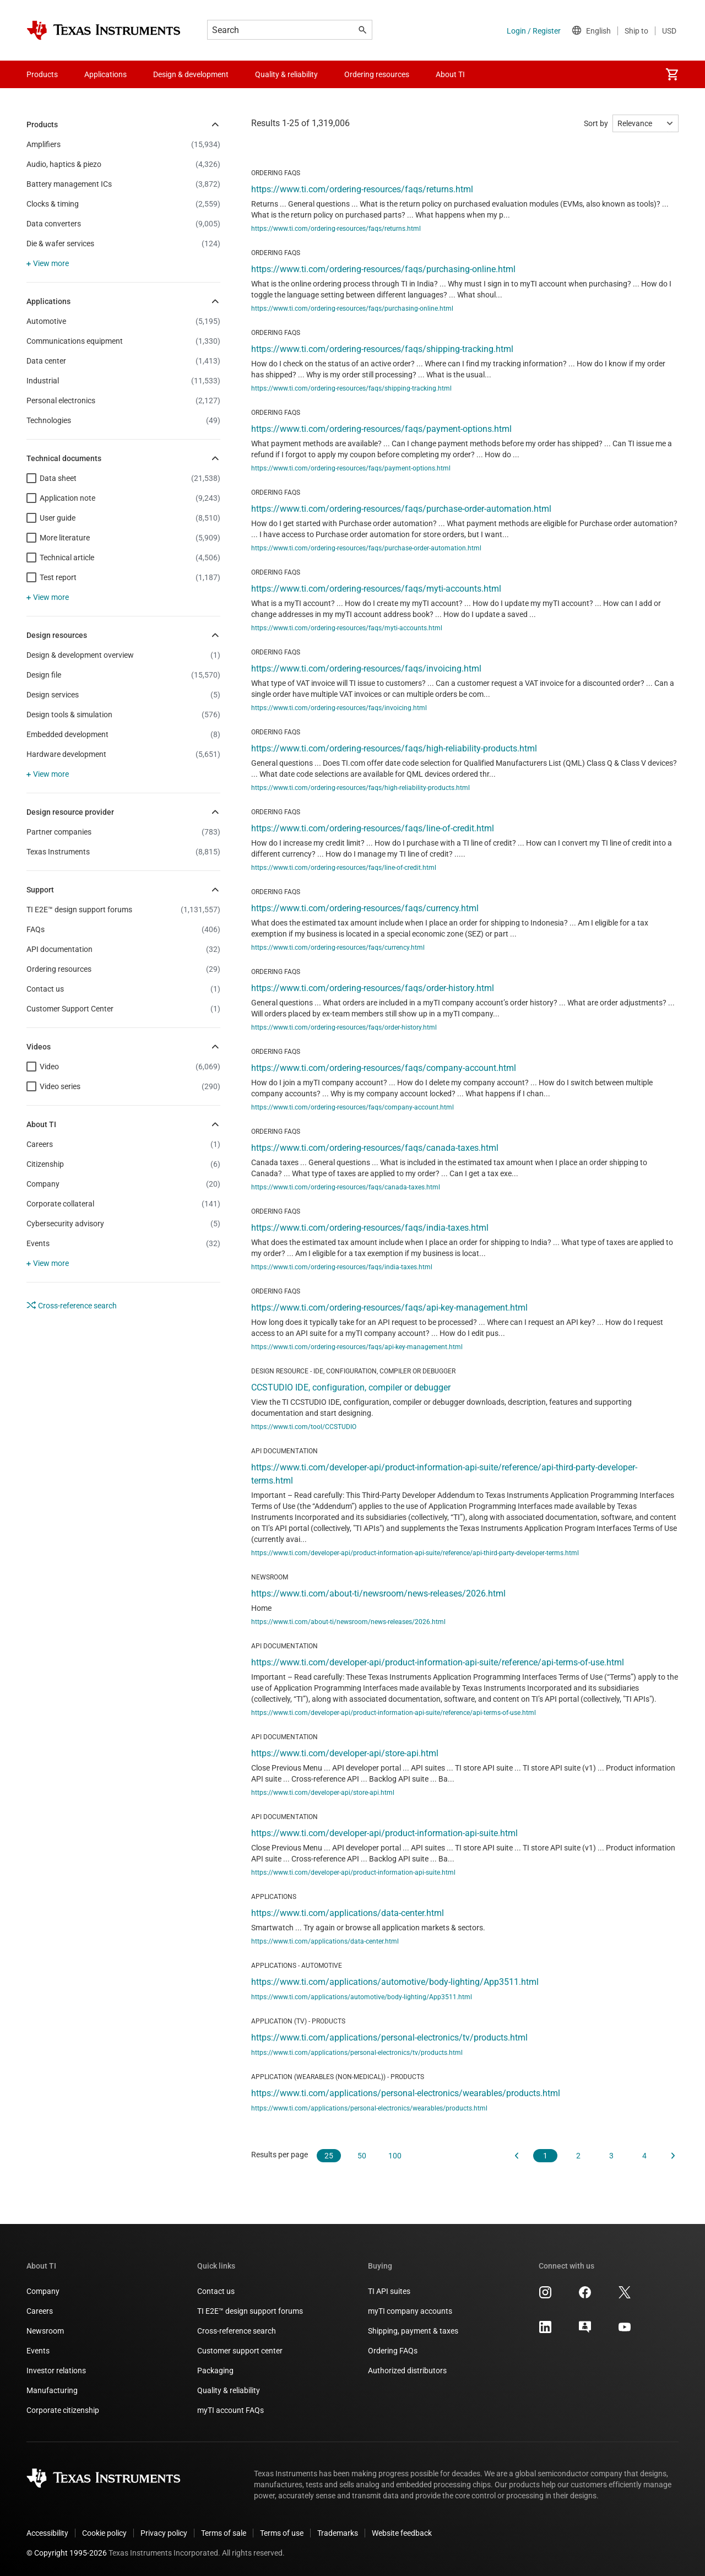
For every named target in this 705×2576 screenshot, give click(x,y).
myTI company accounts (410, 2311)
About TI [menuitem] (450, 74)
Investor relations (56, 2370)
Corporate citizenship (62, 2410)
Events (38, 2350)
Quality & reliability (228, 2390)
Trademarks (337, 2533)
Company (42, 2291)
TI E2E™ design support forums (250, 2311)
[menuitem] (672, 74)
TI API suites (389, 2291)
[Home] (103, 30)
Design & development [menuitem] (191, 74)
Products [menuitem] (42, 74)
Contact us (216, 2291)
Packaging (215, 2370)
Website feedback (402, 2533)
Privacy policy (163, 2533)
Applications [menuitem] (105, 74)
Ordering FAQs (392, 2350)
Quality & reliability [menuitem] (286, 74)
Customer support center (240, 2350)
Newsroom (45, 2330)
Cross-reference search (71, 1305)
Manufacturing (52, 2390)
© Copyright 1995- (66, 2552)
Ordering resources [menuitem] (376, 74)
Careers (39, 2311)
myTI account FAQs (230, 2410)
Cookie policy (104, 2533)
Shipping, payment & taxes (413, 2330)
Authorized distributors (407, 2370)
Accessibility (47, 2533)
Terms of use (281, 2533)
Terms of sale (223, 2533)
